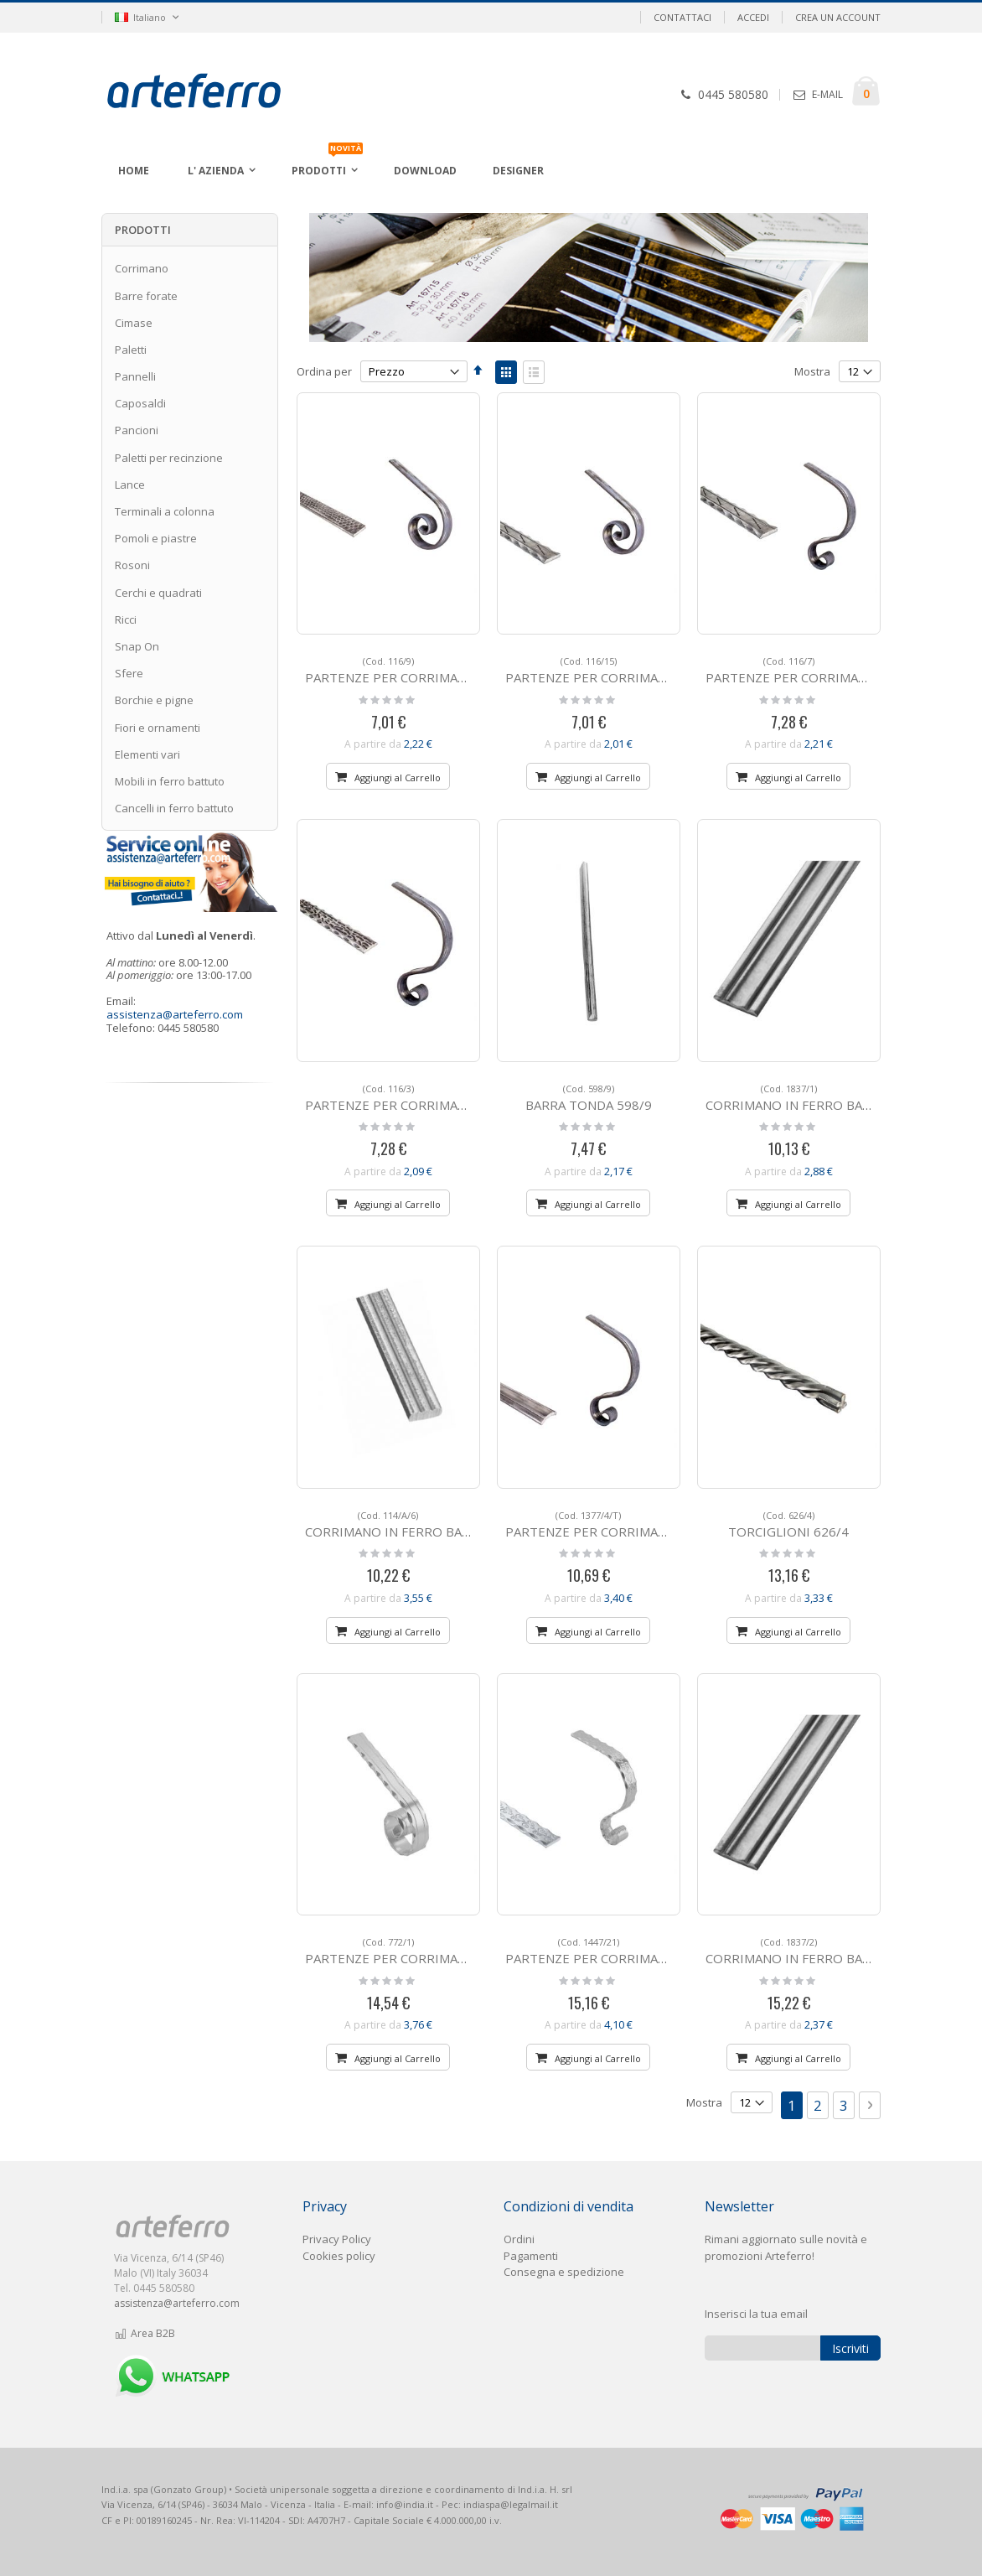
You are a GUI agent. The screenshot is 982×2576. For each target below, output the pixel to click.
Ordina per (324, 371)
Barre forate (146, 295)
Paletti (131, 349)
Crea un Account (838, 17)
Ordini (519, 2239)
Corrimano (141, 268)
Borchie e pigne (154, 699)
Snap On (137, 646)
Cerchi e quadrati (158, 592)
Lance (130, 484)
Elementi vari (147, 754)
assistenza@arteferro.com (174, 1014)
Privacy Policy (336, 2239)
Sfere (129, 673)
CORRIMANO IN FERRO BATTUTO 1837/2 (829, 1951)
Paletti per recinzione (169, 457)
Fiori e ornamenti (157, 727)
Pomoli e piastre (156, 538)
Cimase (133, 322)
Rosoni (132, 565)
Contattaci (682, 17)
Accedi (753, 17)
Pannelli (135, 376)
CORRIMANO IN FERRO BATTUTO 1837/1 (829, 1097)
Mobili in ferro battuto (170, 781)
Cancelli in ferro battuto (174, 808)
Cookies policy (338, 2255)
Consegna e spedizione (564, 2271)
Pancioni (136, 430)
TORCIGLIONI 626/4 (788, 1524)
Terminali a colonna (164, 511)
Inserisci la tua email (756, 2313)
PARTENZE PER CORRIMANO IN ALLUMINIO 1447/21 (662, 1951)
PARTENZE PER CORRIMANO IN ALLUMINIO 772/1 (454, 1951)
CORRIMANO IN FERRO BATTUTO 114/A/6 (431, 1524)
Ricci (126, 619)
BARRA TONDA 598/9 (588, 1097)
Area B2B (144, 2333)
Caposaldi (140, 403)
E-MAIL (827, 94)
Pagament (530, 2255)
